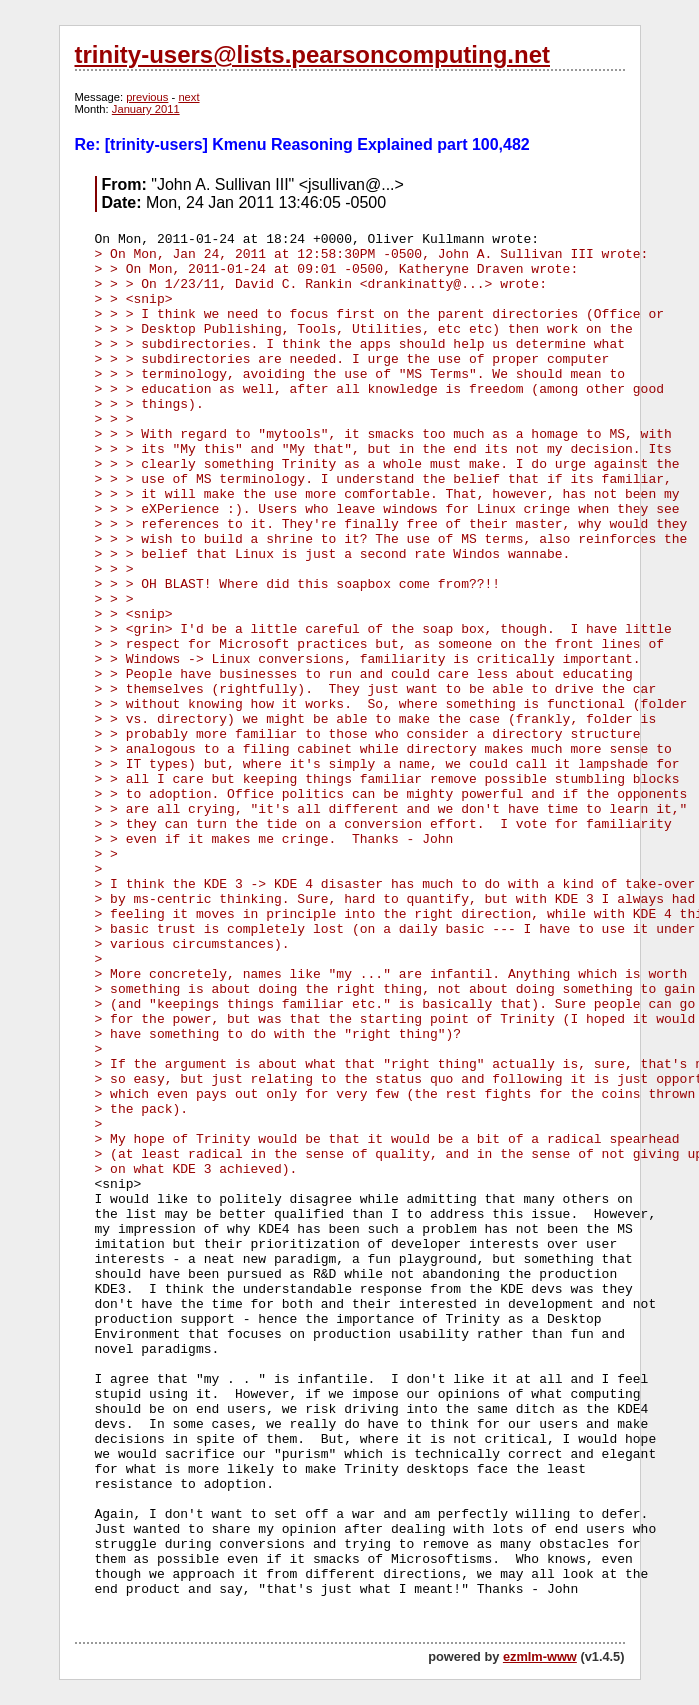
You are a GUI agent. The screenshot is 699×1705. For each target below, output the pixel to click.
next (188, 97)
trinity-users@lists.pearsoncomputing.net (312, 54)
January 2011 (146, 109)
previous (147, 97)
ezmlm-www (540, 1656)
